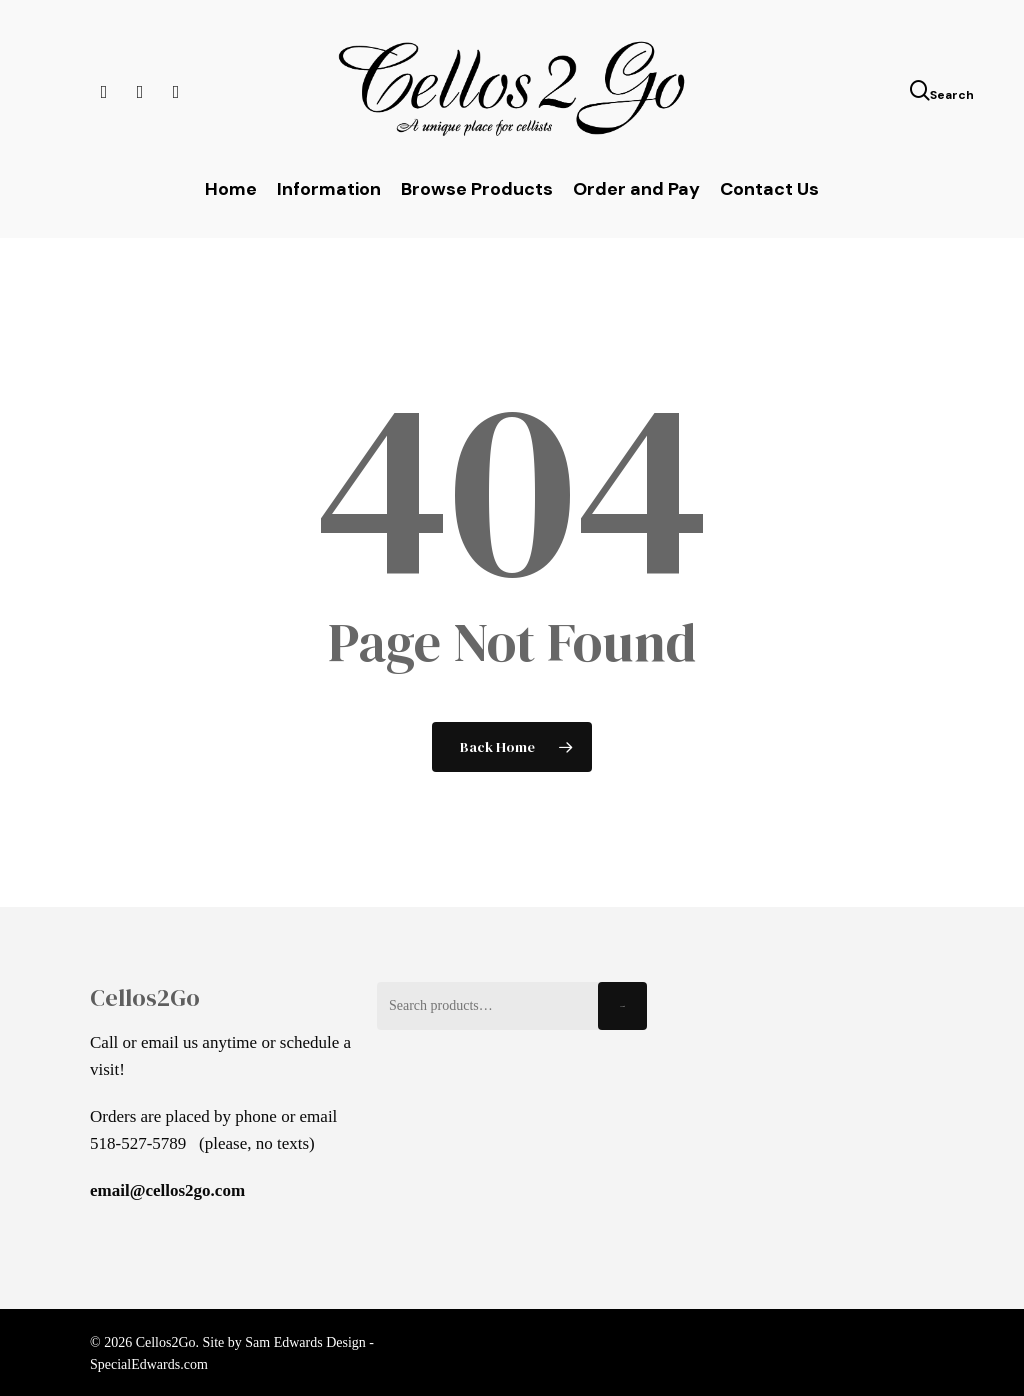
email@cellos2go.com (167, 1190)
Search (622, 1006)
